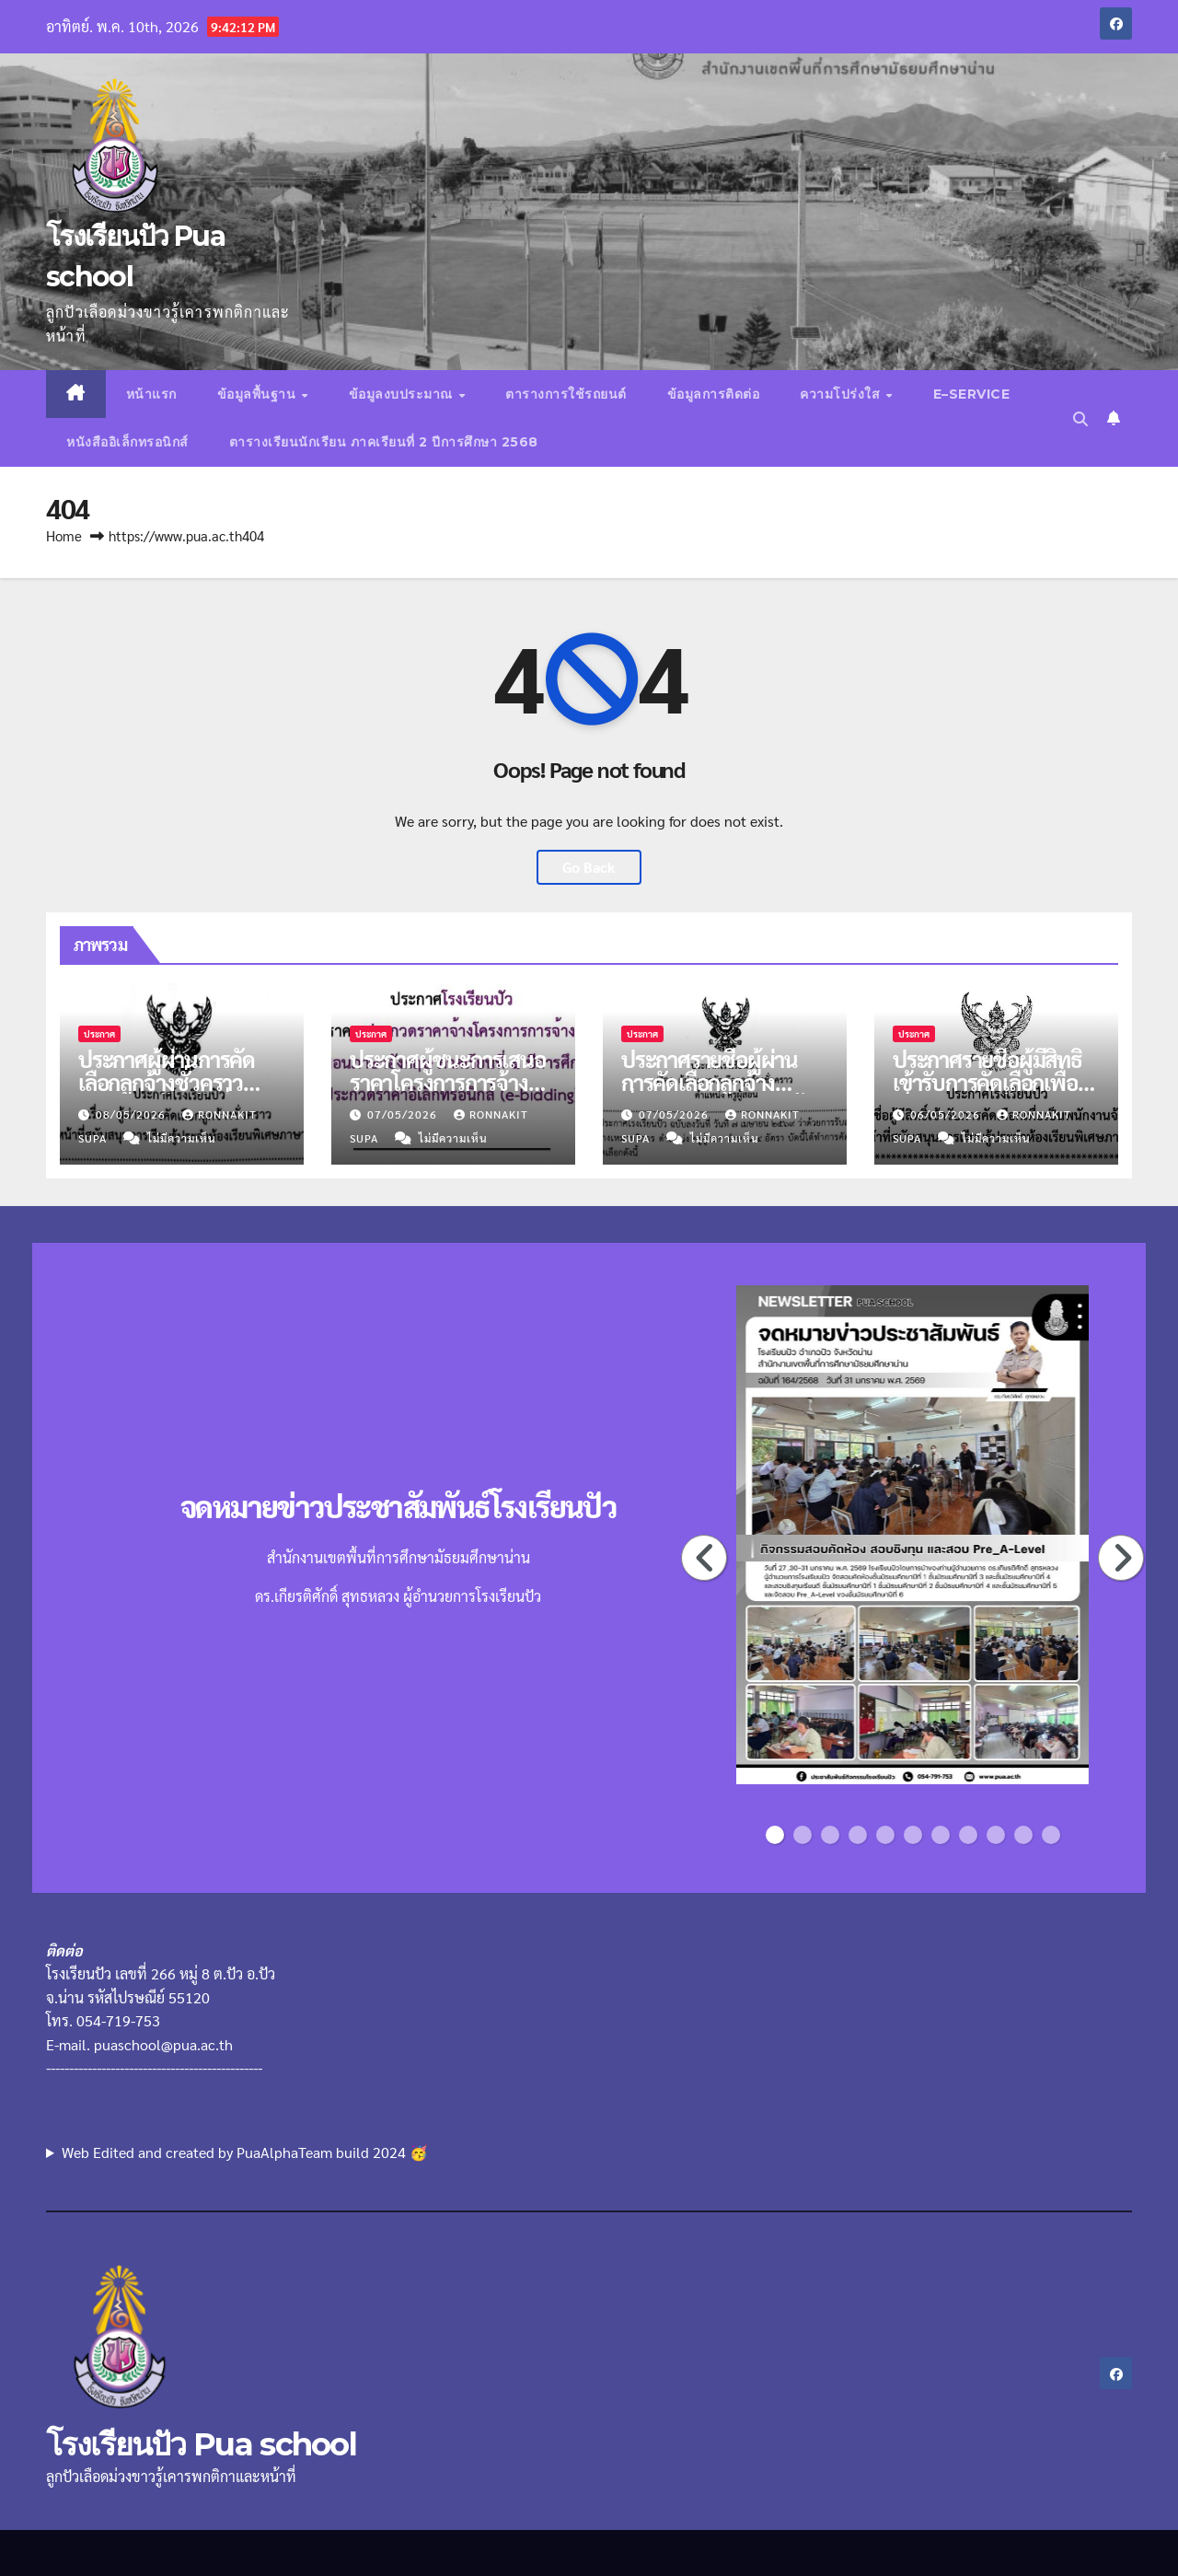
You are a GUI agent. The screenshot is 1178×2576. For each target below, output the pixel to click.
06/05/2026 (947, 1114)
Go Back (589, 866)
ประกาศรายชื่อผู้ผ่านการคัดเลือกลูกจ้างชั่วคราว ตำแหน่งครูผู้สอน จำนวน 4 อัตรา (712, 1093)
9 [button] (996, 1835)
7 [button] (940, 1835)
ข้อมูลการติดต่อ (713, 394)
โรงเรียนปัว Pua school (201, 2444)
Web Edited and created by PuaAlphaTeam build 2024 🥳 (245, 2152)
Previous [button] (705, 1557)
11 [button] (1053, 1835)
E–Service (972, 394)
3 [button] (830, 1835)
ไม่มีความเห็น (181, 1138)
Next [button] (1122, 1557)
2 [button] (802, 1835)
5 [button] (885, 1835)
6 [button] (913, 1835)
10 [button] (1026, 1835)
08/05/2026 (132, 1114)
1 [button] (775, 1835)
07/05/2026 (404, 1114)
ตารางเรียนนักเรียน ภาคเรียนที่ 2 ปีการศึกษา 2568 (383, 442)
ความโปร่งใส (842, 394)
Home (64, 535)
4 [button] (858, 1835)
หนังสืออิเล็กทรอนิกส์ (127, 442)
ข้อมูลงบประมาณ (403, 394)
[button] (1080, 418)
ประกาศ (99, 1033)
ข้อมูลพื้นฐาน (258, 394)
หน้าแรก (151, 394)
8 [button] (968, 1835)
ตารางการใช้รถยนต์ (566, 394)
